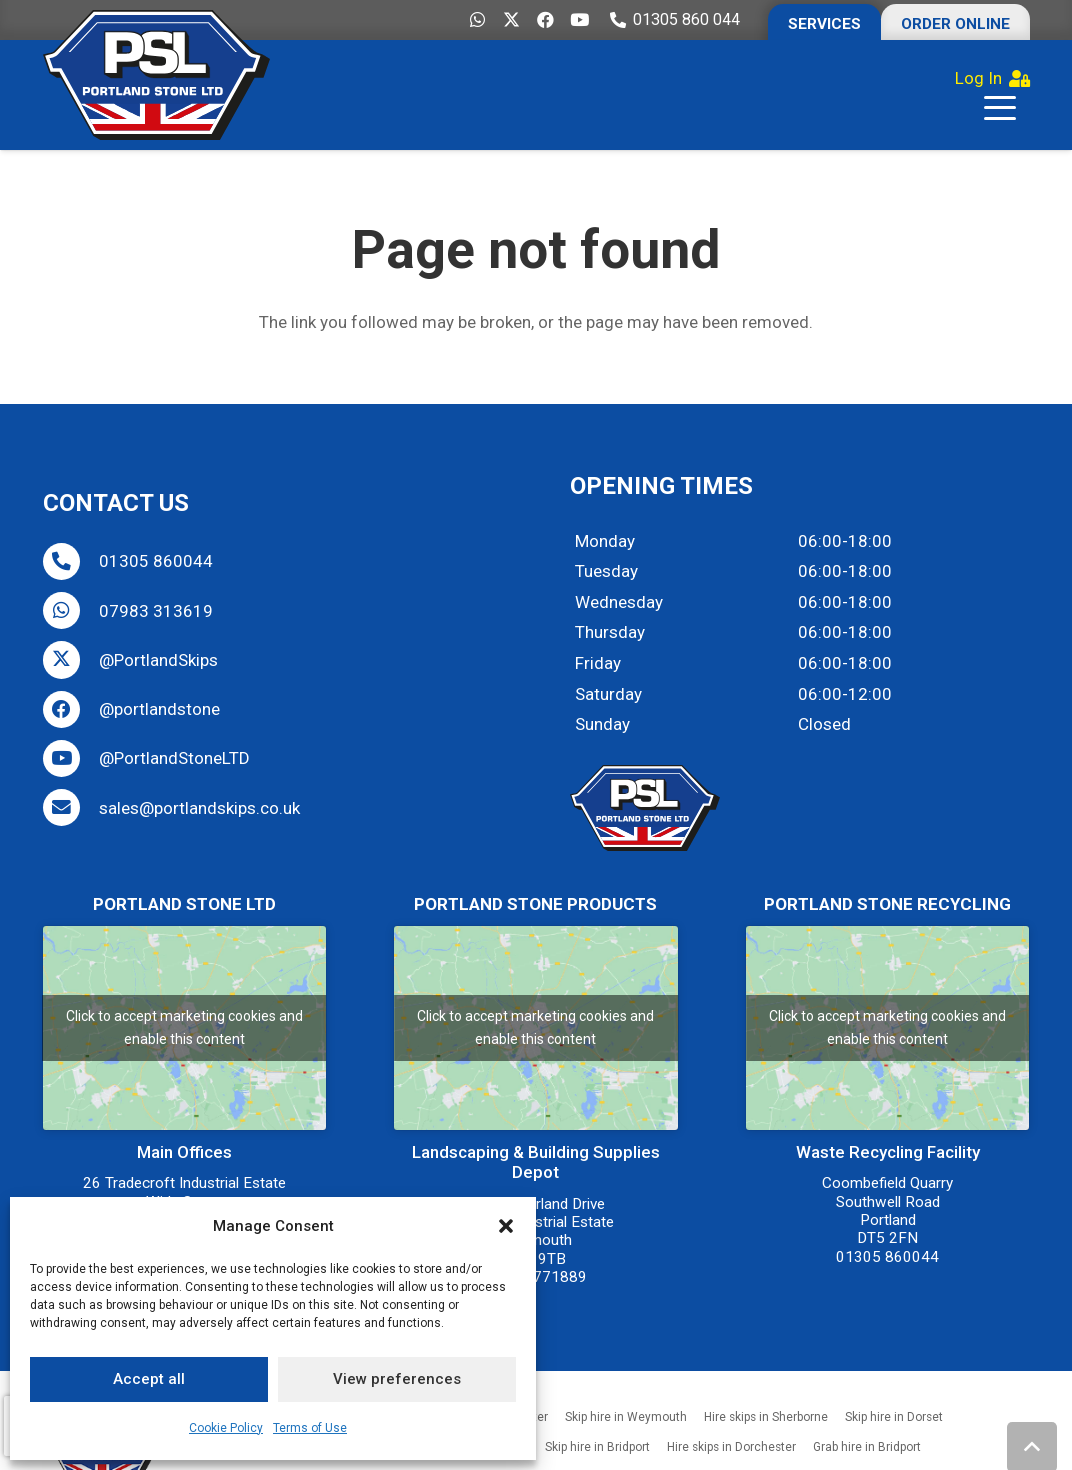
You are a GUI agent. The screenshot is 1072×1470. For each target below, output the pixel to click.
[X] (512, 20)
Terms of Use (310, 1428)
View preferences (397, 1379)
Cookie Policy (226, 1428)
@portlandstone (159, 709)
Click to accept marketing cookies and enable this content (184, 1027)
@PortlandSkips (158, 660)
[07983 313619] (71, 610)
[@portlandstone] (71, 709)
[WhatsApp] (478, 20)
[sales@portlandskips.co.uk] (71, 807)
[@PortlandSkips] (71, 659)
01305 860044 (156, 561)
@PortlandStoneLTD (174, 758)
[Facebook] (546, 20)
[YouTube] (580, 20)
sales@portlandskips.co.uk (199, 808)
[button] (506, 1226)
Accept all (149, 1379)
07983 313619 (156, 611)
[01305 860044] (71, 561)
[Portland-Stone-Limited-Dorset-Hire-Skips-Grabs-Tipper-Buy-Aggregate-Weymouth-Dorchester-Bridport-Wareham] (156, 75)
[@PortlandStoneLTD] (71, 758)
